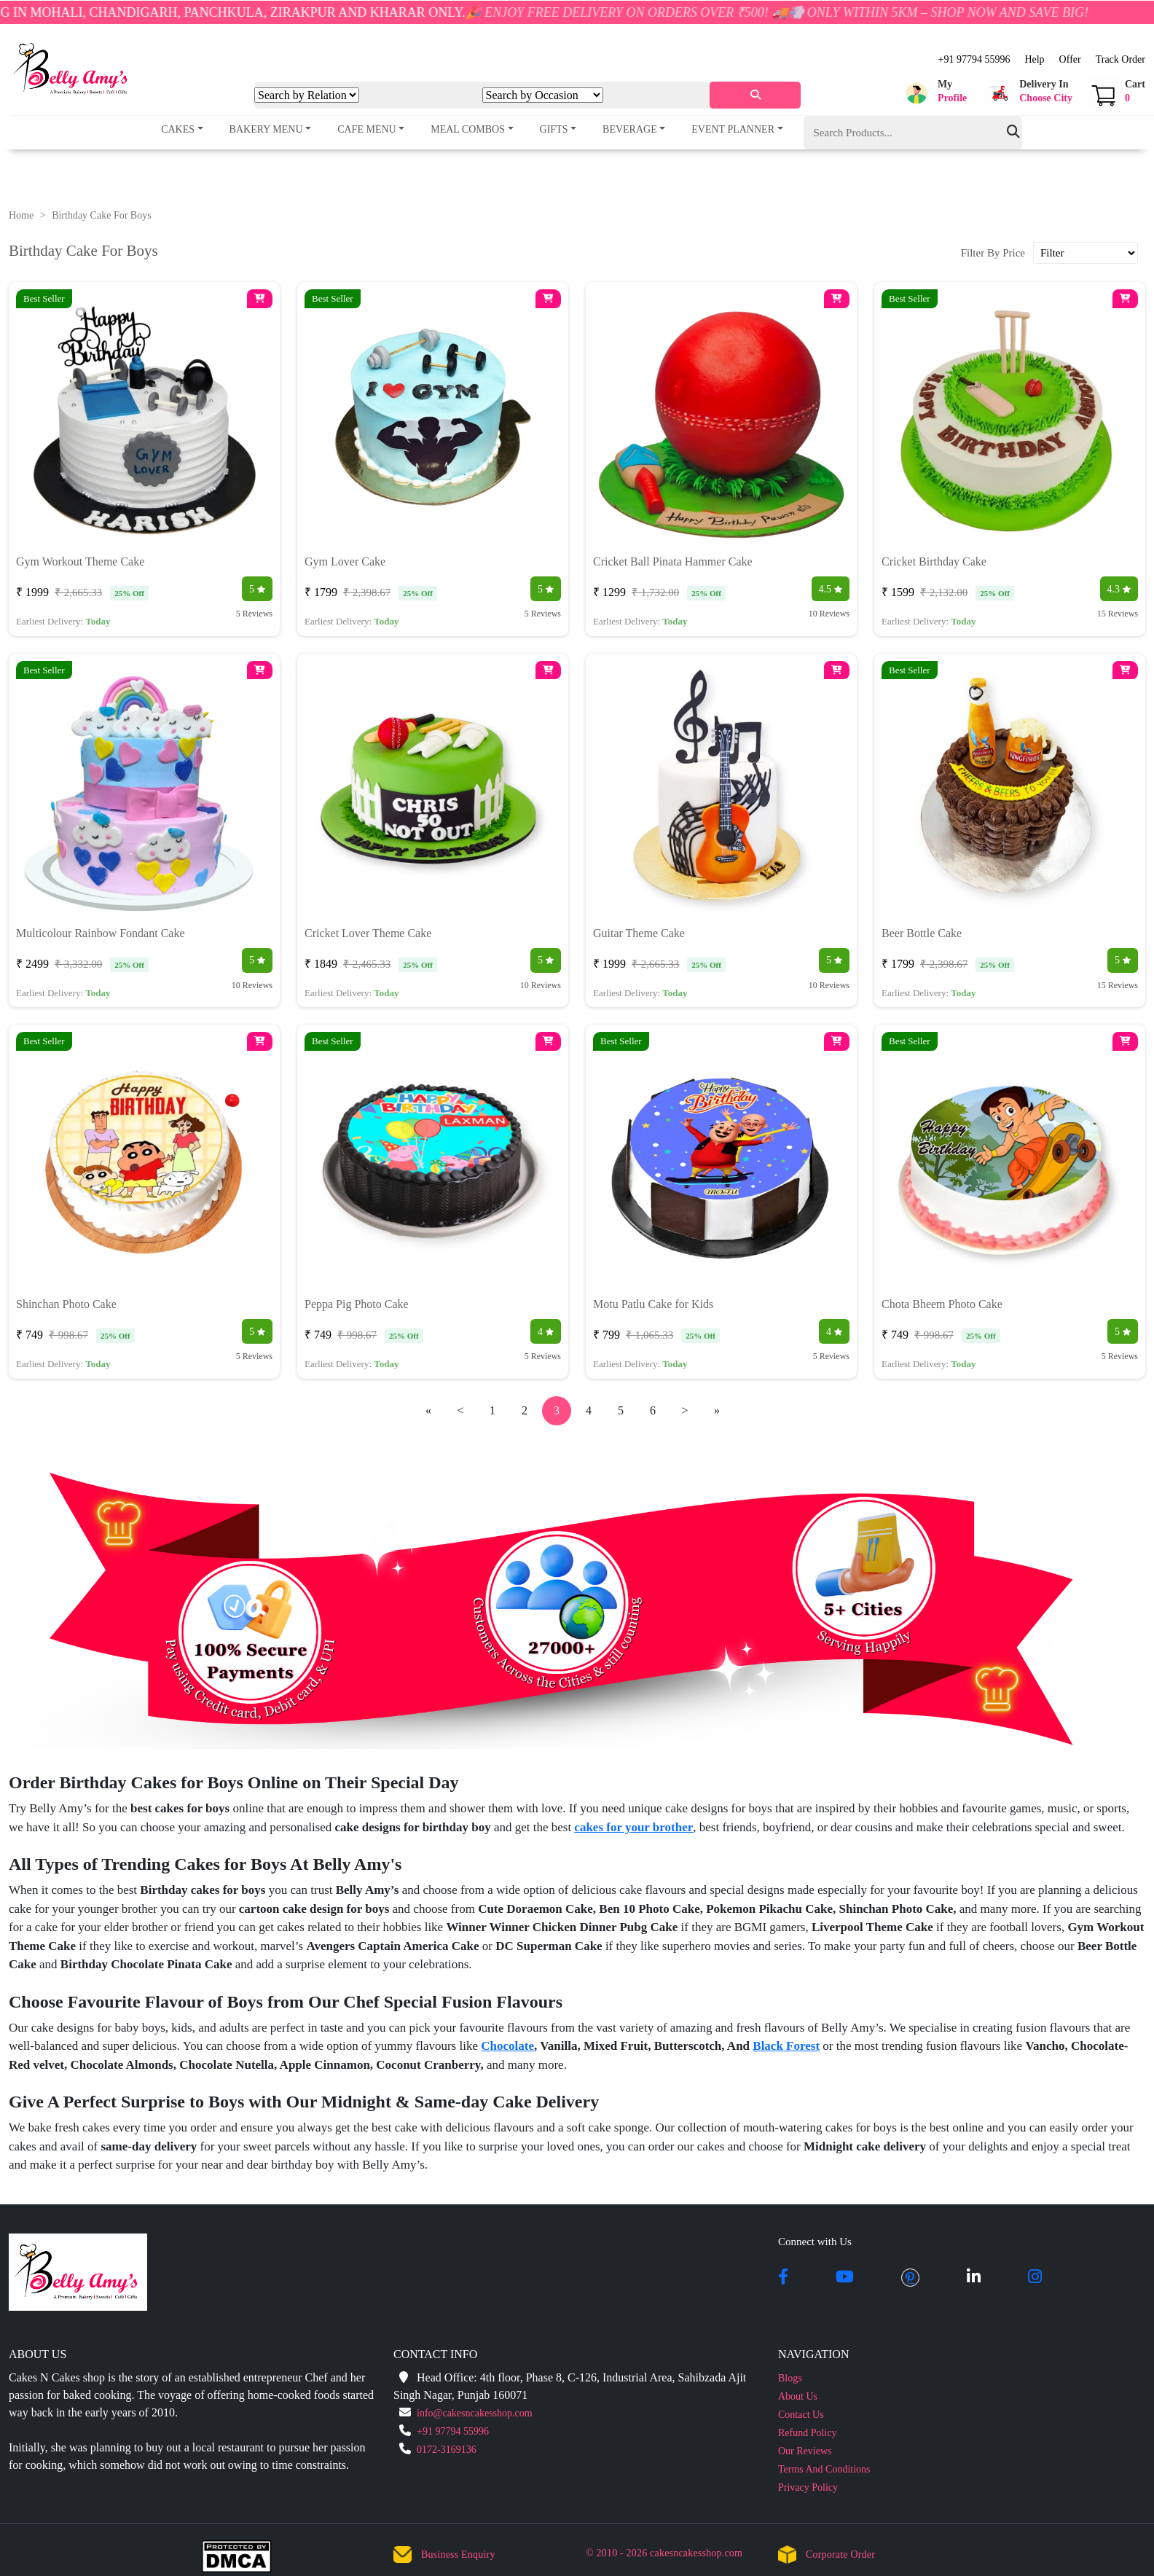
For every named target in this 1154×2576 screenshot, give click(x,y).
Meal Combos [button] (468, 129)
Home (21, 215)
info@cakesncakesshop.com (475, 2413)
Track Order (1120, 59)
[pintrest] (910, 2277)
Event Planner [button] (732, 129)
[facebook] (783, 2277)
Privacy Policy (808, 2487)
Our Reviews (805, 2451)
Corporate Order (840, 2554)
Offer (1070, 59)
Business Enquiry (458, 2554)
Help (1034, 59)
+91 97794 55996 (974, 59)
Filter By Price (993, 253)
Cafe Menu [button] (366, 129)
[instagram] (1035, 2277)
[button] (934, 93)
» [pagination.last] (717, 1410)
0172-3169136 (446, 2449)
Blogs (790, 2378)
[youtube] (845, 2277)
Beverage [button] (629, 129)
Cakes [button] (178, 129)
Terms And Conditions (824, 2469)
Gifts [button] (554, 129)
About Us (797, 2396)
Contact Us (801, 2414)
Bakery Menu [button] (266, 129)
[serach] (755, 95)
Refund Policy (807, 2432)
